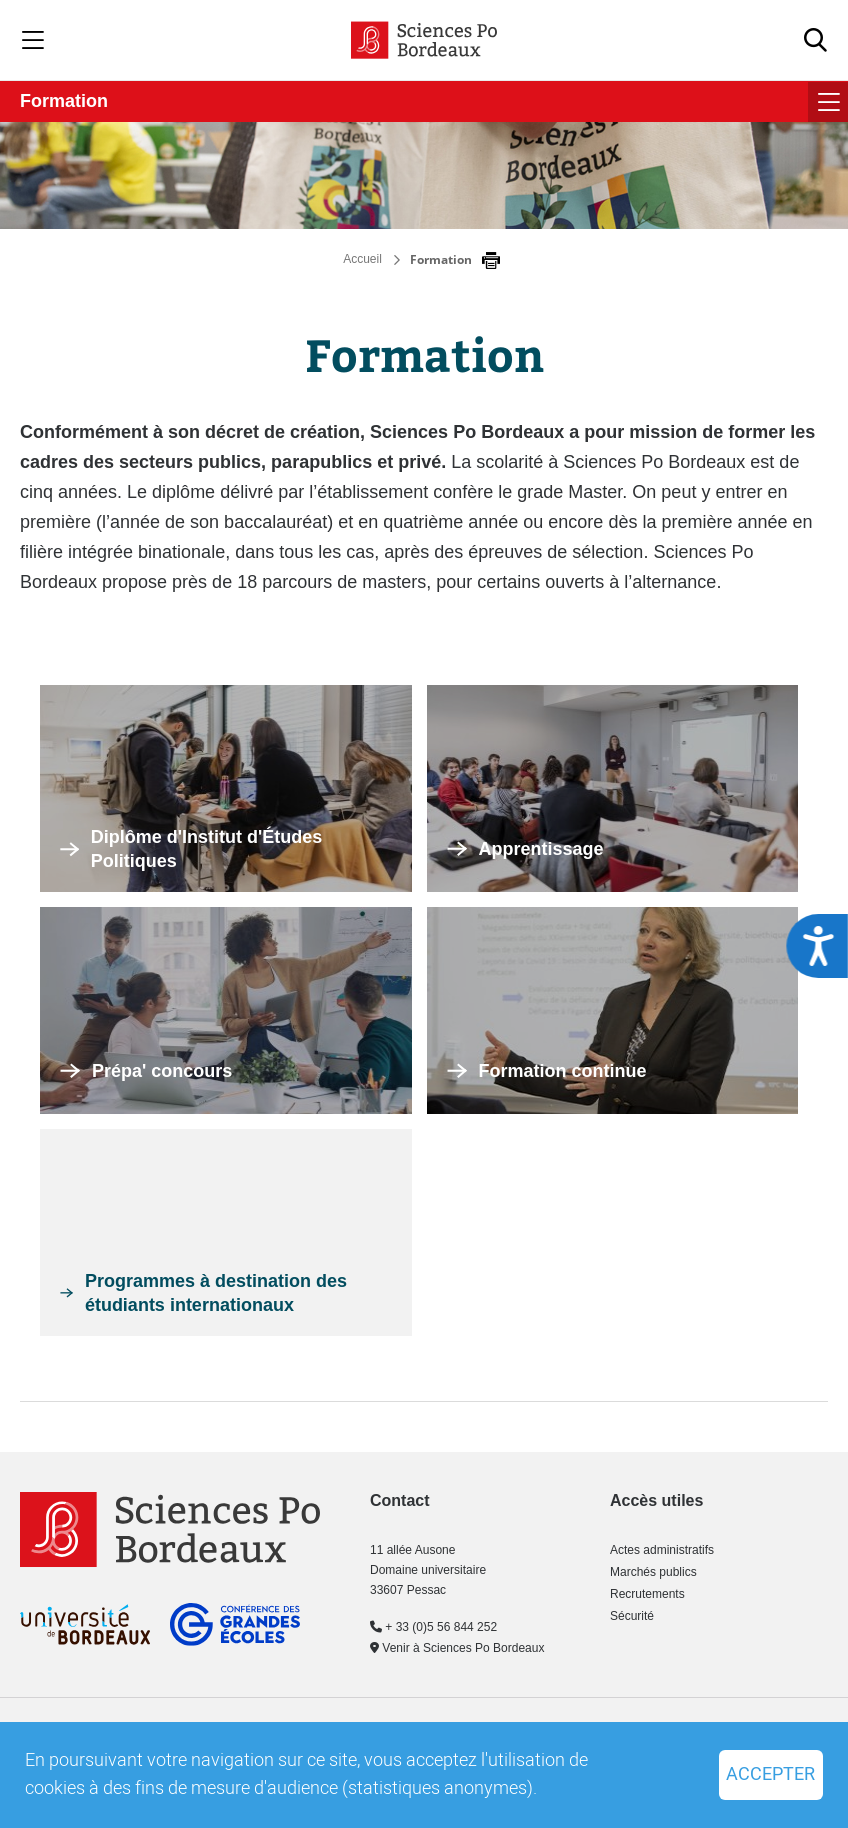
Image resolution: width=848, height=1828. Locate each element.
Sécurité (632, 1616)
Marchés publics (653, 1572)
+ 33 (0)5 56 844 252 (433, 1627)
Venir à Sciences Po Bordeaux (457, 1648)
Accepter (770, 1774)
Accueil (362, 259)
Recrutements (647, 1594)
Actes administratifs (662, 1550)
